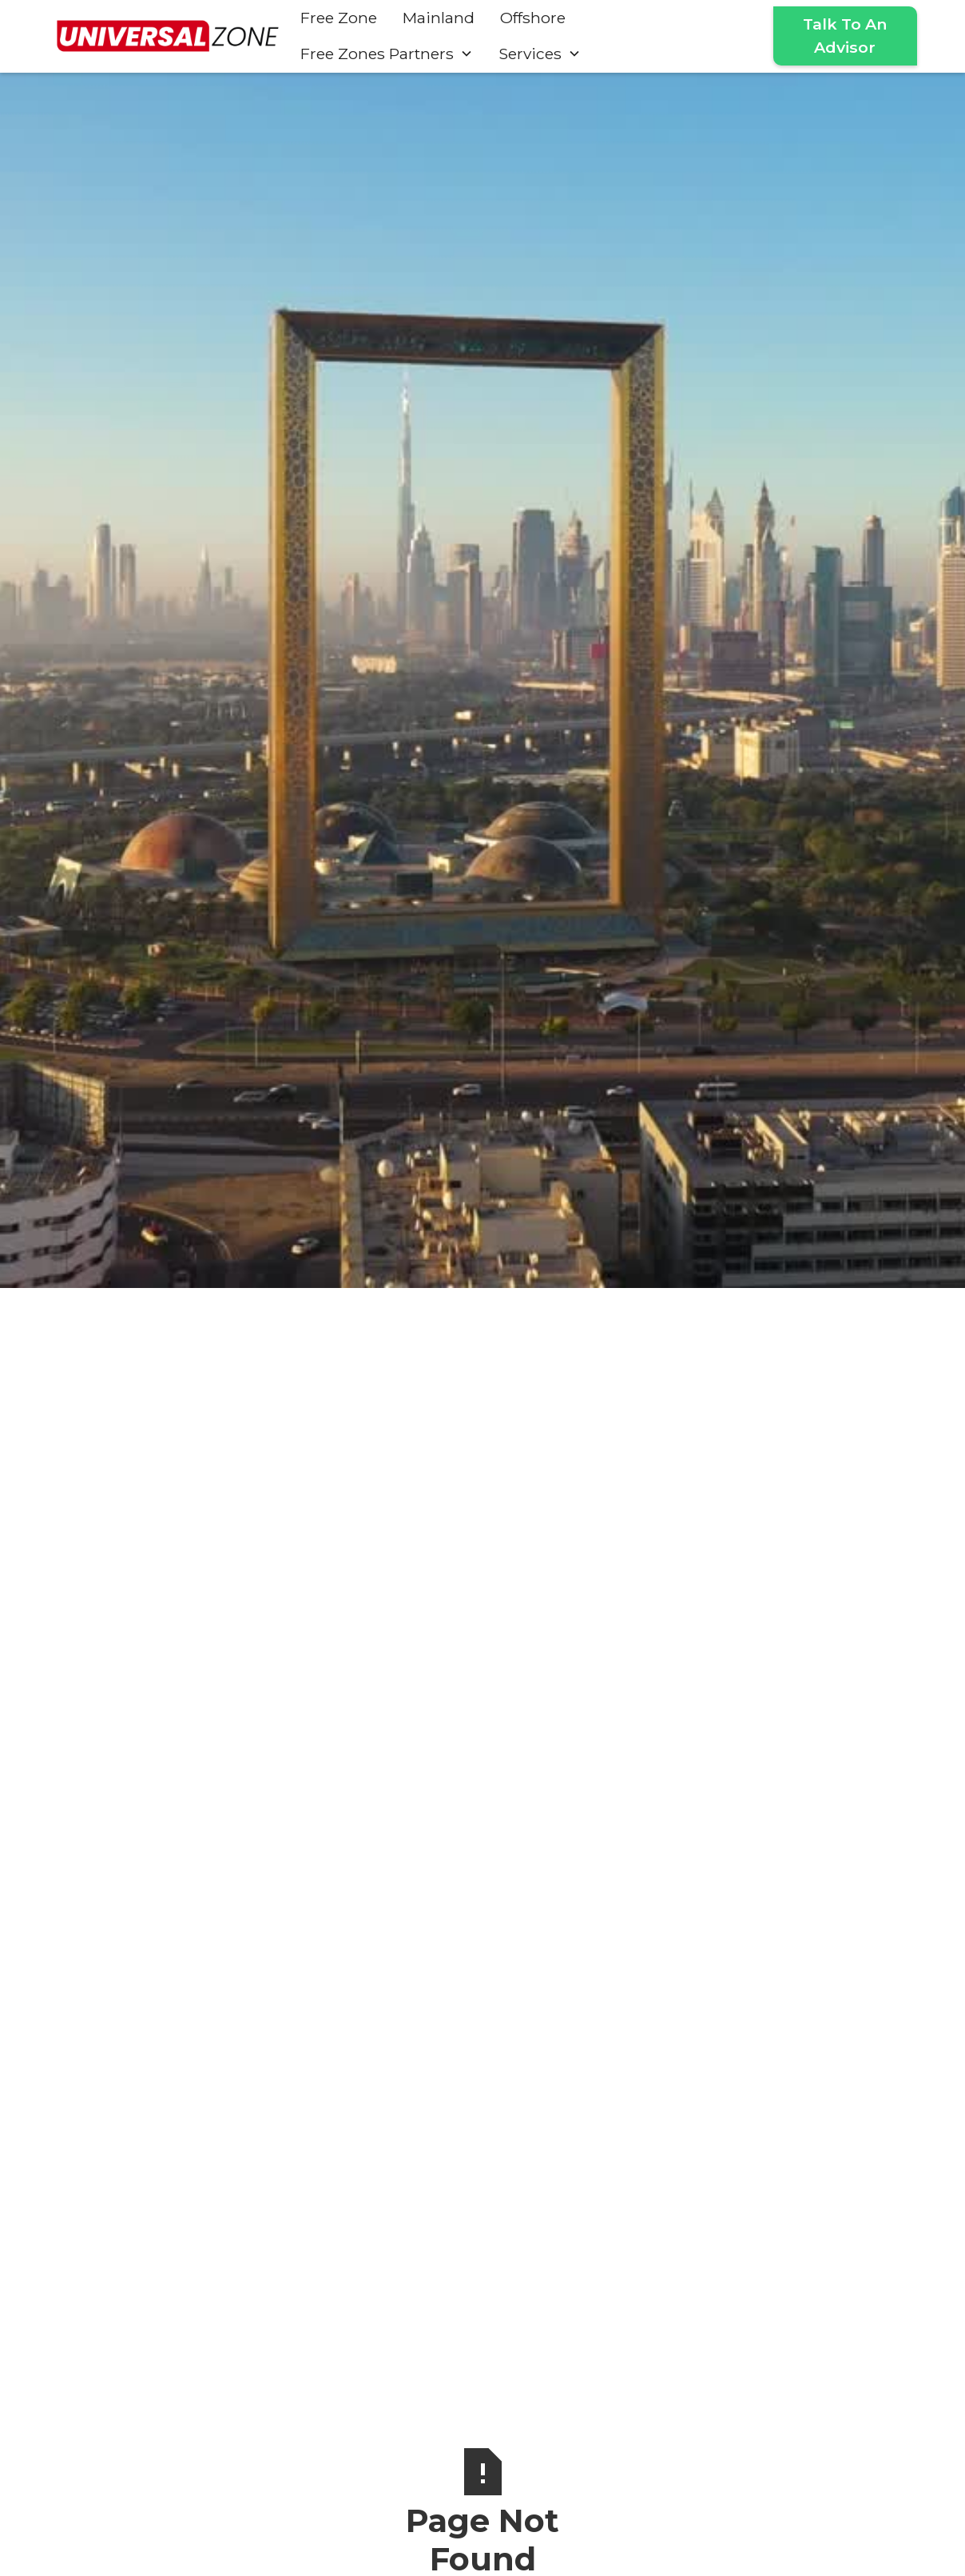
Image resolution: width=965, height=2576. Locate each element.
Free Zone (338, 17)
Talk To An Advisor (845, 35)
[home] (168, 36)
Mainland (439, 17)
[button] (387, 54)
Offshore (533, 17)
